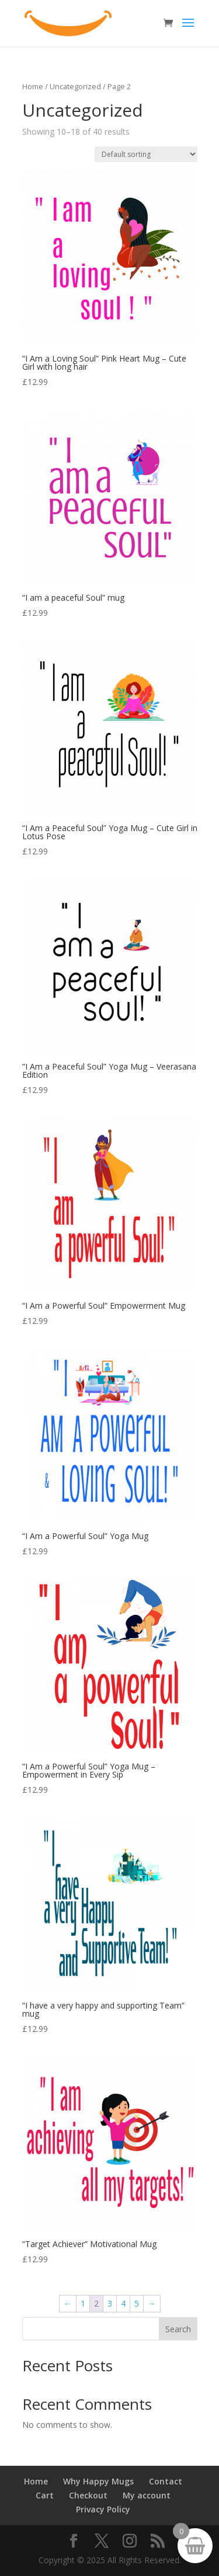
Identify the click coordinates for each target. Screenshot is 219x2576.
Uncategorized (75, 86)
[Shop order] (146, 154)
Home (32, 86)
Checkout (88, 2495)
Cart (45, 2495)
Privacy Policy (103, 2509)
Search (178, 2329)
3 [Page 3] (109, 2303)
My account (147, 2495)
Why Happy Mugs (98, 2481)
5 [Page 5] (136, 2303)
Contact (165, 2481)
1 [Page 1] (83, 2303)
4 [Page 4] (123, 2303)
